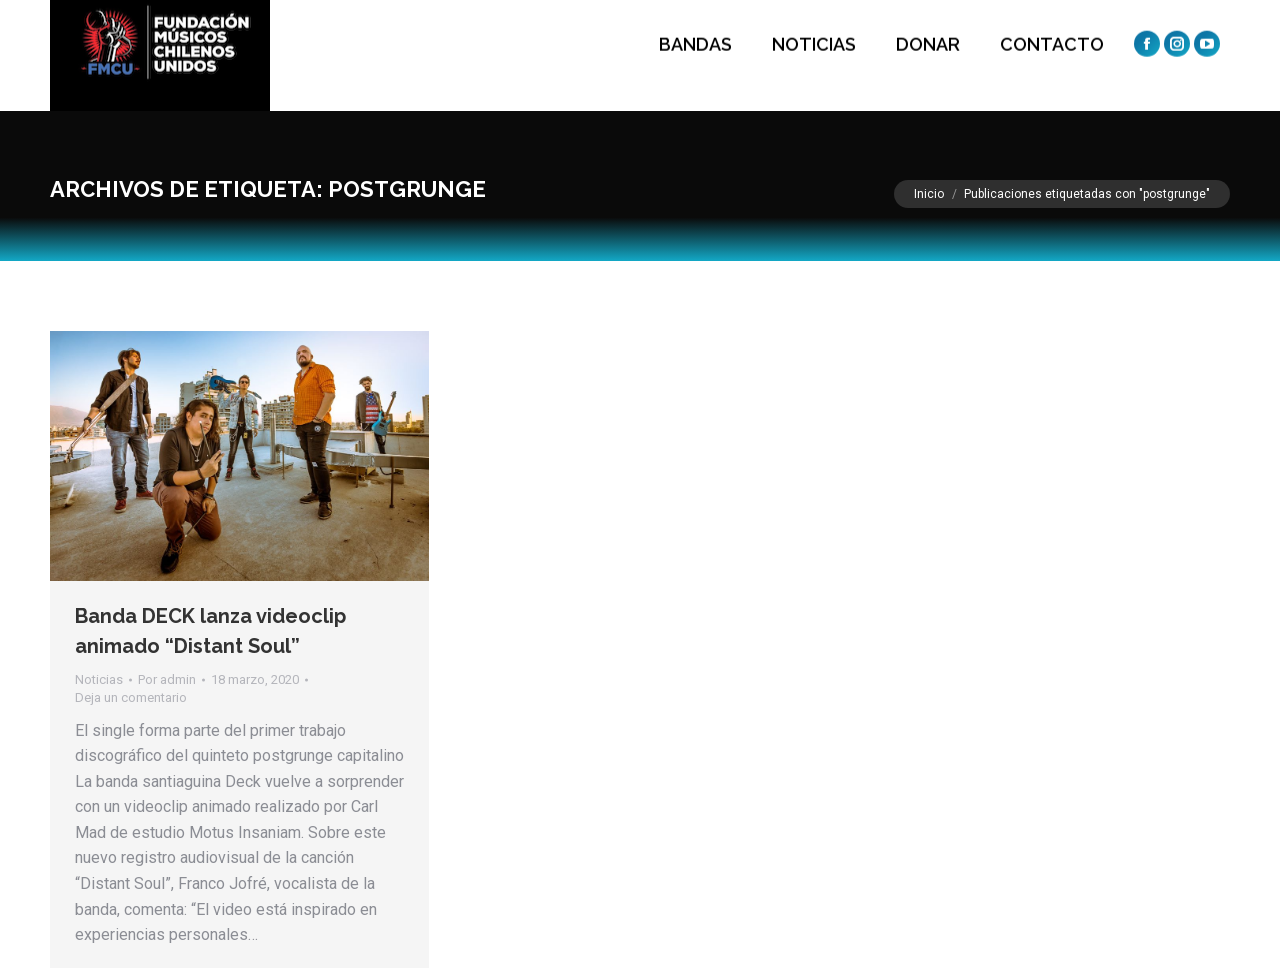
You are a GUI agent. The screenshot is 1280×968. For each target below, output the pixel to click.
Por (167, 679)
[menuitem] (690, 55)
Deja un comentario (131, 697)
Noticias (99, 679)
